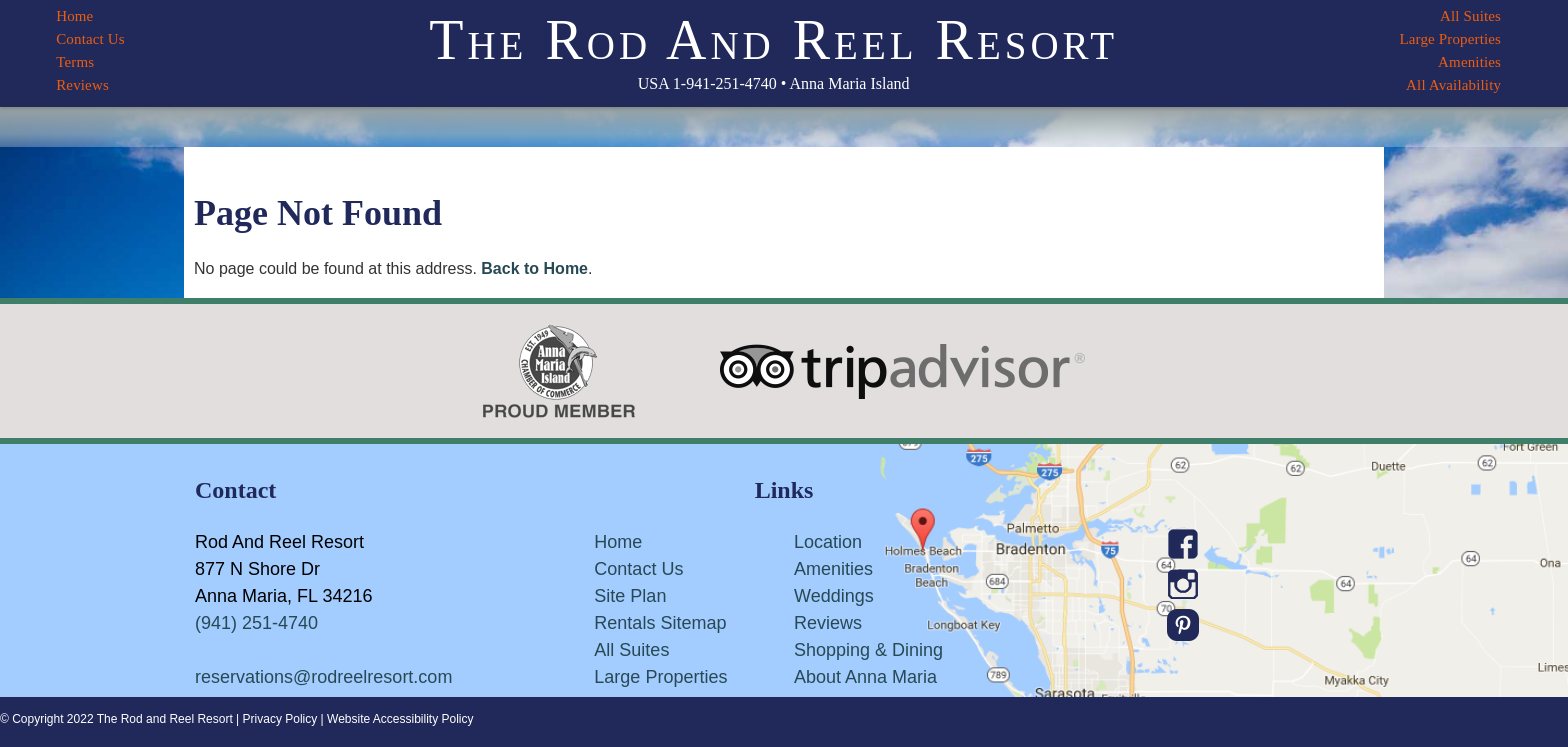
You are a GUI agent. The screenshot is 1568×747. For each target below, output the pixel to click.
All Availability (1453, 85)
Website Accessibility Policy (400, 719)
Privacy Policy (280, 719)
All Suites (1470, 16)
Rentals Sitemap (660, 623)
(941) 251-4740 (256, 623)
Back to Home (534, 268)
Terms (75, 62)
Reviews (82, 85)
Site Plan (630, 596)
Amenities (1469, 62)
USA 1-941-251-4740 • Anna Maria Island (774, 83)
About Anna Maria (865, 677)
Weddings (834, 596)
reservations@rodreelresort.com (323, 677)
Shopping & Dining (868, 650)
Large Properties (1450, 39)
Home (74, 16)
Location (828, 542)
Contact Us (90, 39)
